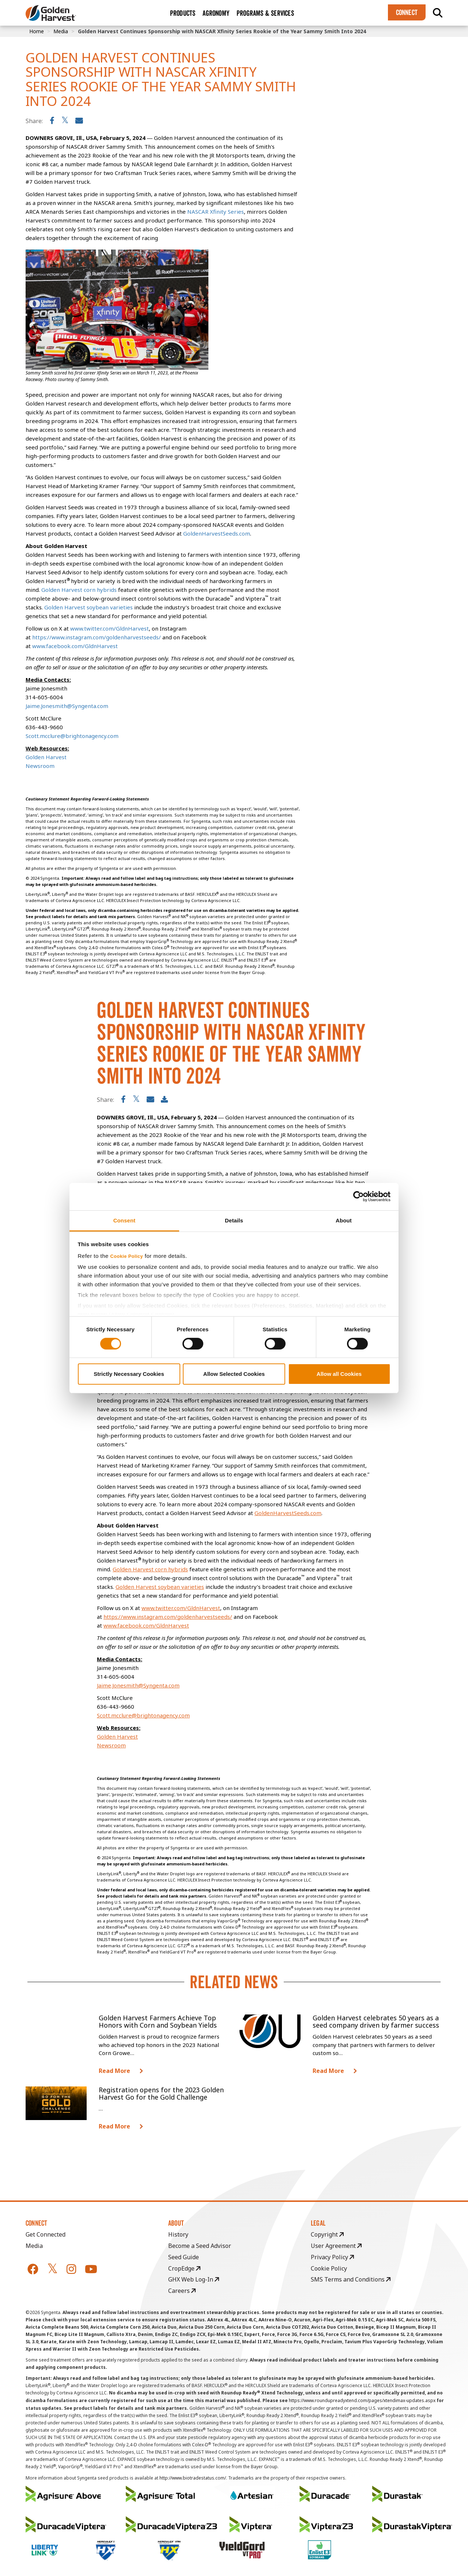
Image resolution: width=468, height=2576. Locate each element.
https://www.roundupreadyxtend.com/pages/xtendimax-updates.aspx (362, 2400)
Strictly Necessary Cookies (129, 1374)
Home (36, 31)
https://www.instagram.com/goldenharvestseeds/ (167, 1616)
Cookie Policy (126, 1256)
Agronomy (216, 13)
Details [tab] (234, 1220)
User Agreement (336, 2246)
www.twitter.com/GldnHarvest (180, 1608)
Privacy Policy (332, 2257)
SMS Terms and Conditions (350, 2279)
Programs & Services (265, 13)
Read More (114, 2071)
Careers (182, 2291)
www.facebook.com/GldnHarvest (146, 1625)
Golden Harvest (117, 1736)
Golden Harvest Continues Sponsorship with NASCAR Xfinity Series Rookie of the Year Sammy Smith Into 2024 (222, 31)
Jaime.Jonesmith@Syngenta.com (138, 1685)
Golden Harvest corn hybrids (150, 1569)
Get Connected (45, 2234)
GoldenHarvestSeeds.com (287, 1513)
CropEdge (184, 2268)
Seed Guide (183, 2257)
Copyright (327, 2234)
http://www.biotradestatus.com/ (192, 2478)
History (178, 2234)
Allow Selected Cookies (234, 1374)
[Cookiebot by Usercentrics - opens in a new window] (358, 1196)
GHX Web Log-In (193, 2279)
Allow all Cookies (339, 1374)
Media (60, 31)
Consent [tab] (124, 1220)
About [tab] (344, 1220)
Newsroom (111, 1745)
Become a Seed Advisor (199, 2246)
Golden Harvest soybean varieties (160, 1586)
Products (183, 13)
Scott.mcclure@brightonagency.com (143, 1715)
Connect (407, 12)
